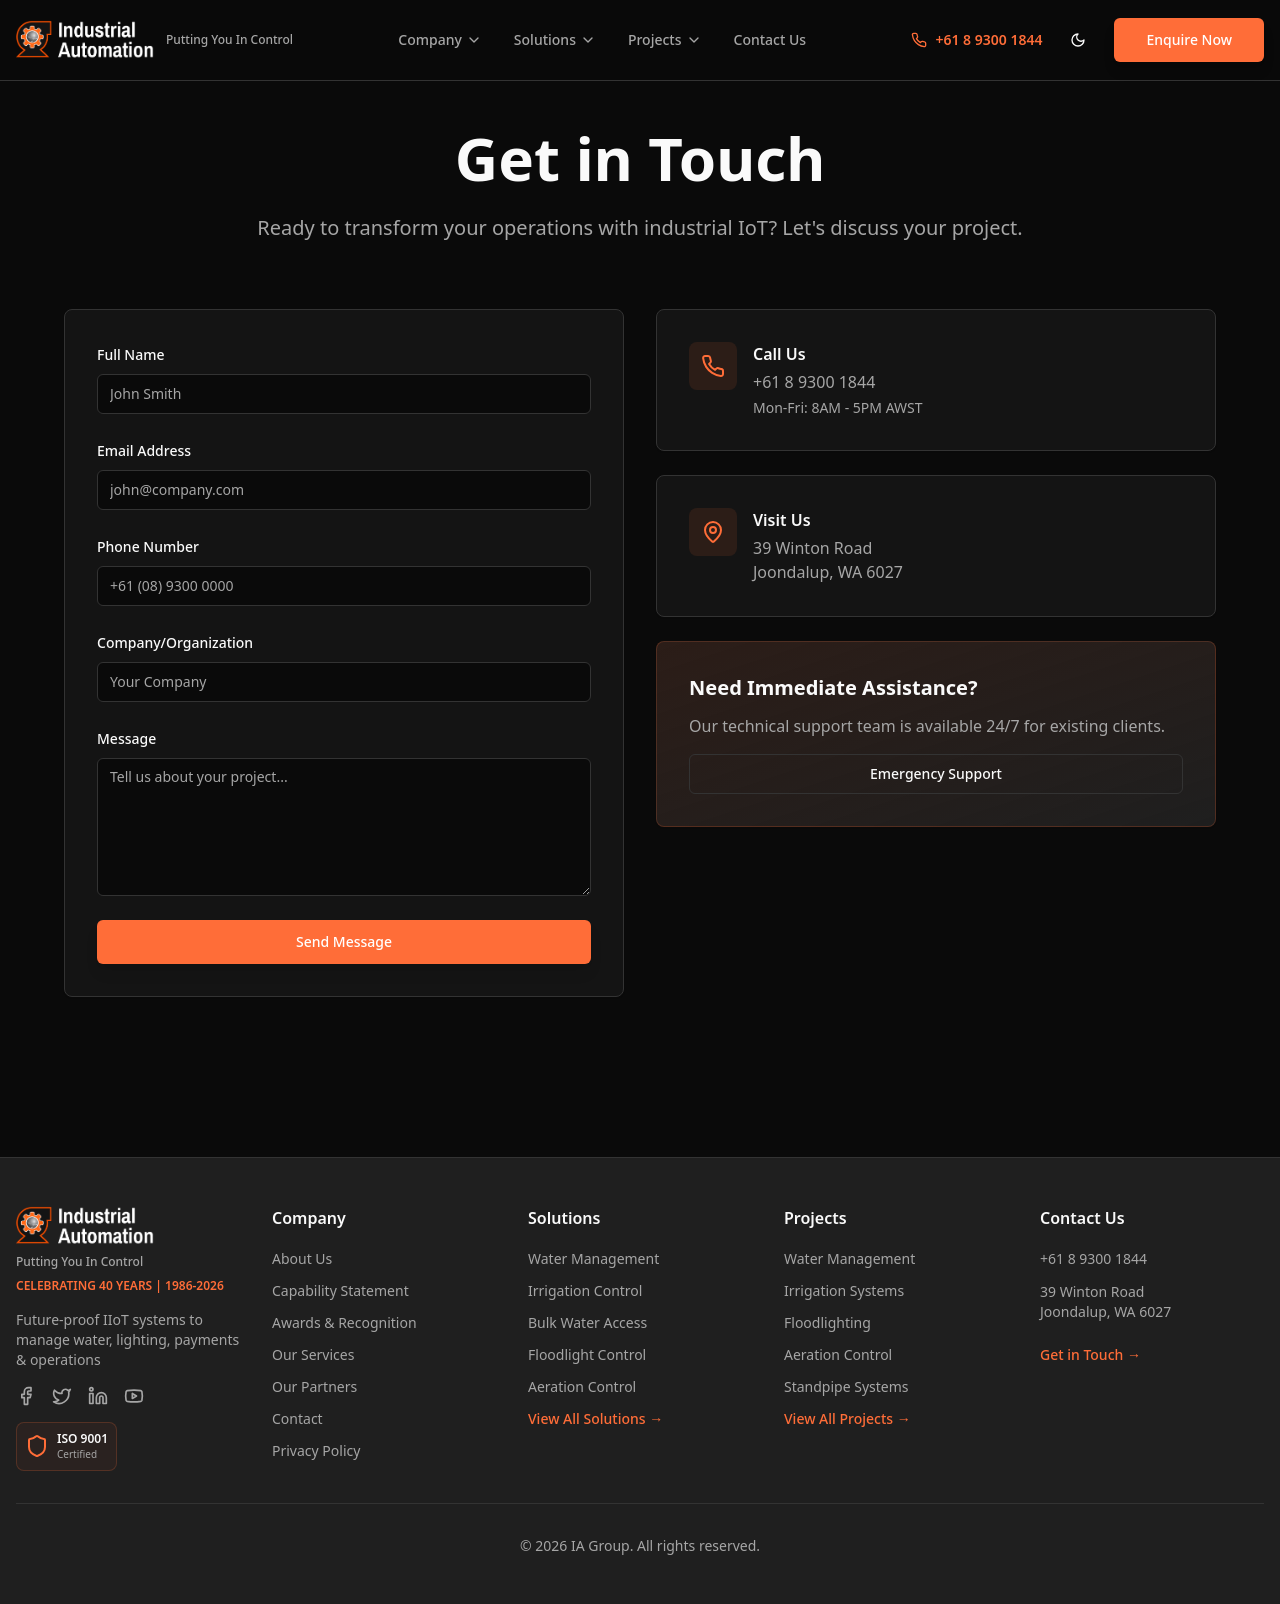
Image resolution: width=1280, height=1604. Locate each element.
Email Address (144, 450)
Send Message (344, 941)
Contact (297, 1418)
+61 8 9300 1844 (1093, 1258)
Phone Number (148, 546)
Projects (665, 39)
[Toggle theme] (1078, 40)
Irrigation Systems (844, 1290)
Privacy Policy (316, 1450)
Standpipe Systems (846, 1386)
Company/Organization (175, 642)
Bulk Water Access (587, 1322)
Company (440, 39)
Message (126, 738)
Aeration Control (582, 1386)
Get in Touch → (1090, 1354)
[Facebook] (26, 1396)
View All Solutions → (595, 1418)
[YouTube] (134, 1396)
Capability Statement (340, 1290)
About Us (302, 1258)
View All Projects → (847, 1418)
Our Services (313, 1354)
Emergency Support (936, 773)
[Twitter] (62, 1396)
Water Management (593, 1258)
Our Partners (314, 1386)
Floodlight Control (587, 1354)
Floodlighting (827, 1322)
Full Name (131, 354)
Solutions (555, 39)
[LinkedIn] (98, 1396)
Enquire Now (1189, 39)
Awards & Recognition (344, 1322)
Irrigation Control (585, 1290)
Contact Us (770, 39)
